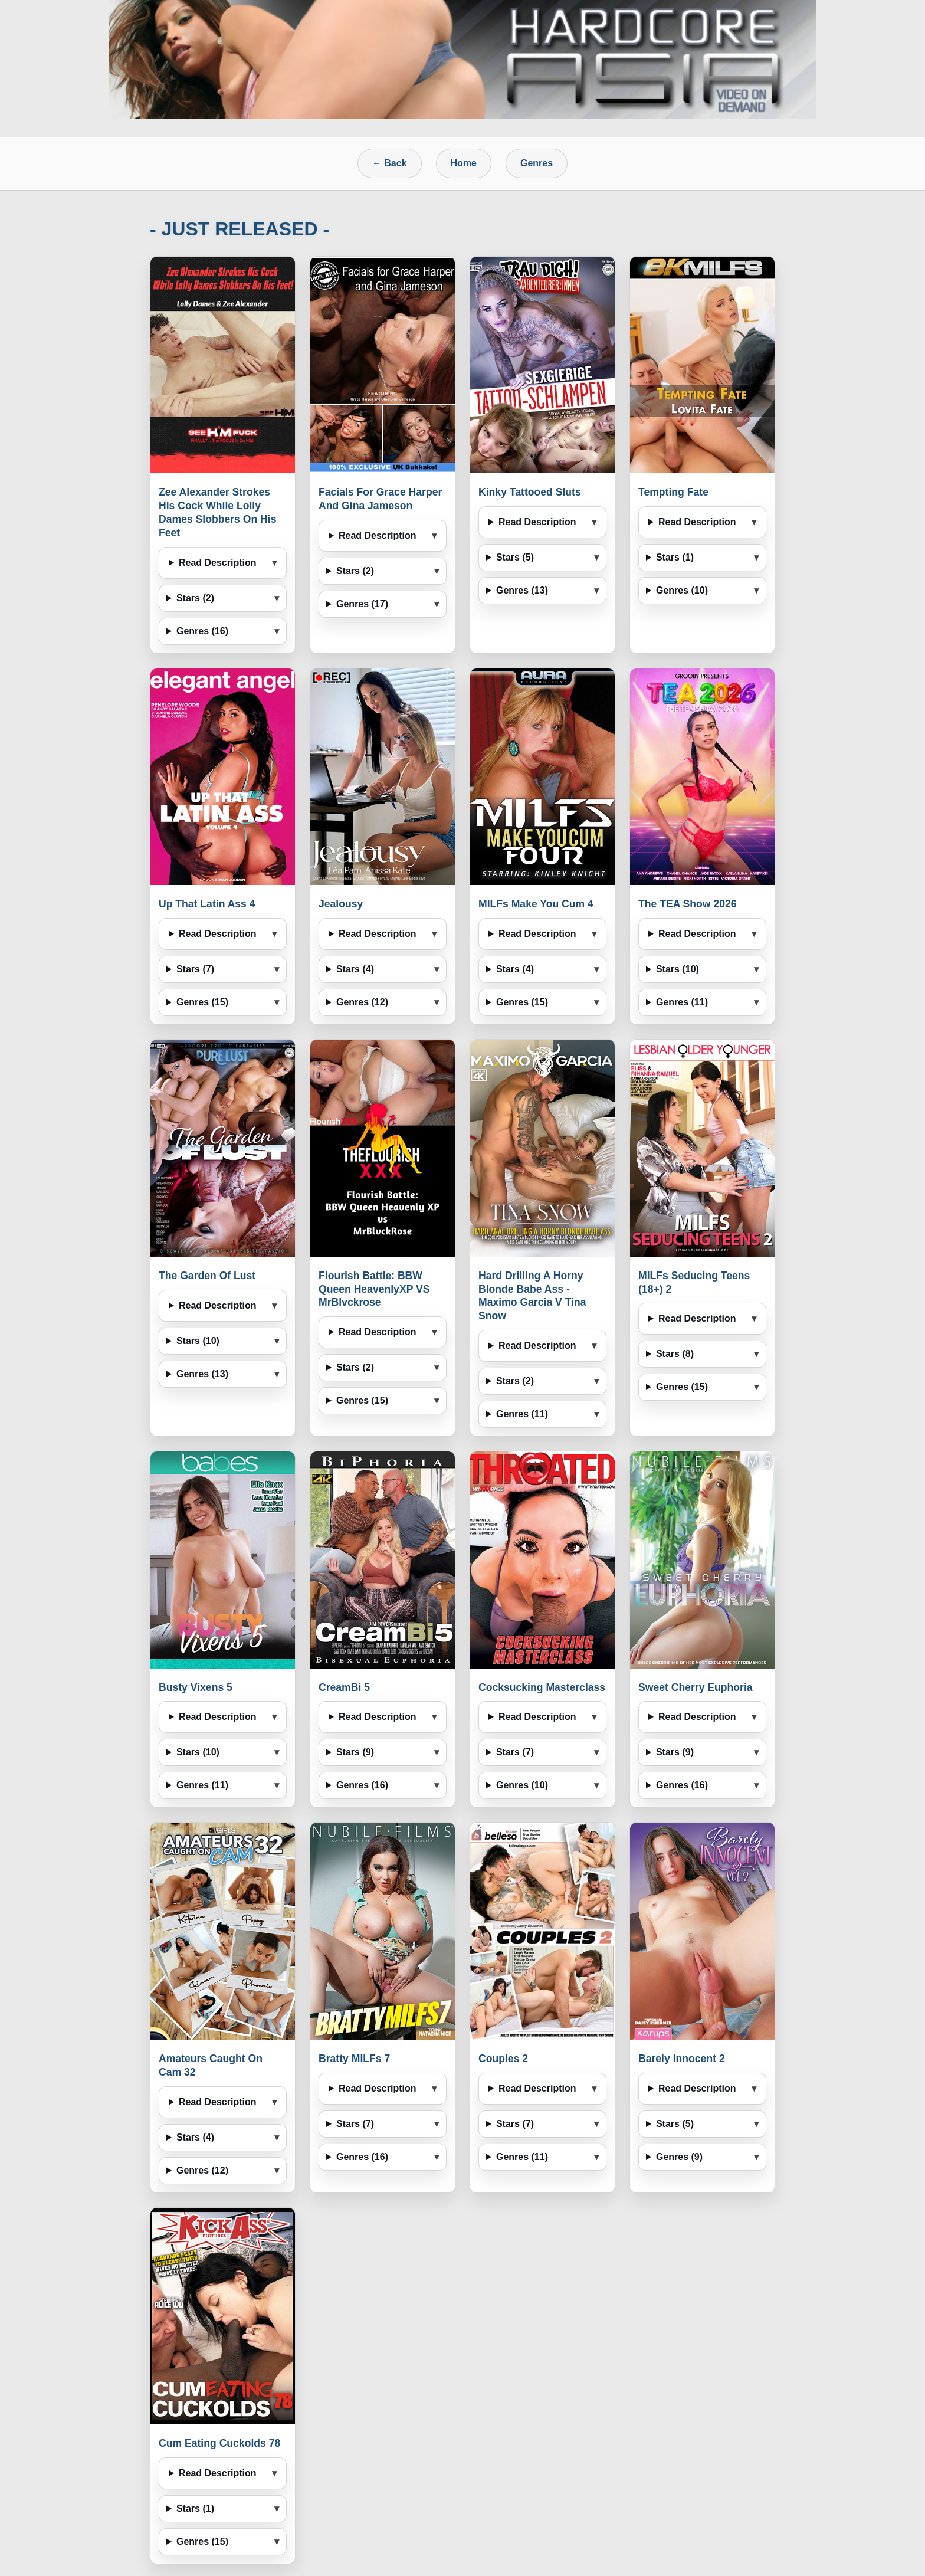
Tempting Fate (673, 492)
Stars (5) (515, 557)
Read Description (218, 563)
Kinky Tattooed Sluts (529, 492)
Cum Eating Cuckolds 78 (219, 2443)
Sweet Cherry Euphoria (695, 1687)
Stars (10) (677, 969)
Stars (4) (355, 969)
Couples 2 (503, 2058)
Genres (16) (202, 631)
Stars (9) (355, 1752)
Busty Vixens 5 (195, 1687)
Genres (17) (362, 604)
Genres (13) (522, 590)
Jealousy (341, 904)
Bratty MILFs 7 (354, 2058)
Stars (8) (675, 1354)
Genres (536, 163)
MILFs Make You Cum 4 (535, 904)
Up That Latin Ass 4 (207, 904)
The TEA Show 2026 (687, 904)
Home (464, 163)
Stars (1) (675, 557)
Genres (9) (679, 2157)
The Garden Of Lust (207, 1276)
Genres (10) (682, 590)
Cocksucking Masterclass (541, 1687)
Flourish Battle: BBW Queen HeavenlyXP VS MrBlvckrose (374, 1289)
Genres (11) (682, 1002)
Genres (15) (202, 1002)
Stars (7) (195, 969)
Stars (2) (195, 598)
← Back (389, 163)
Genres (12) (362, 1002)
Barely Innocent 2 (681, 2058)
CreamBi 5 (344, 1687)
